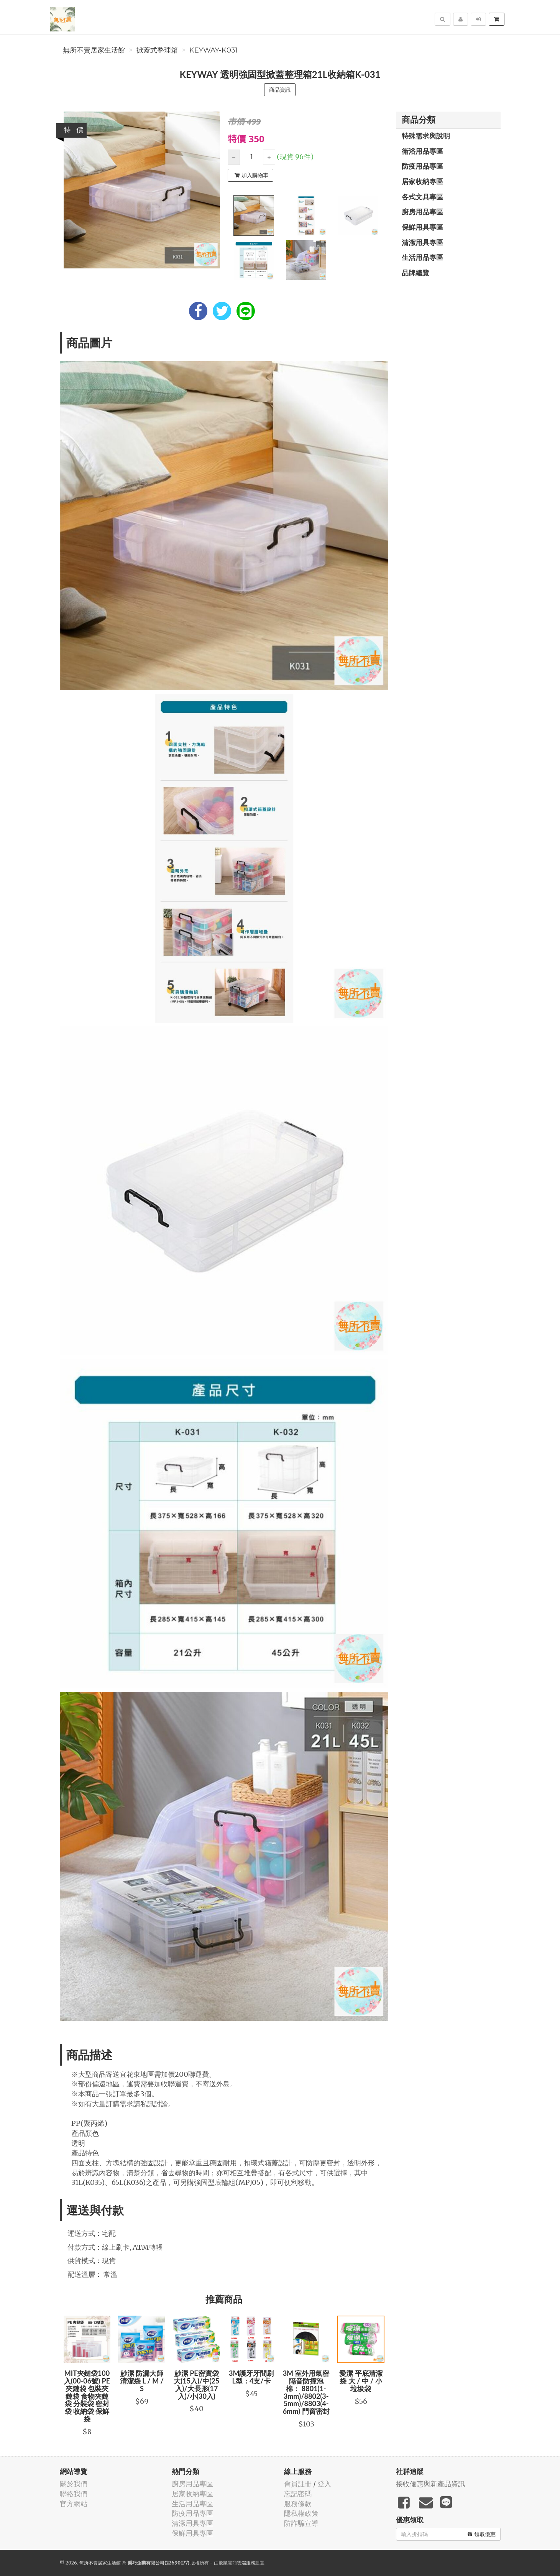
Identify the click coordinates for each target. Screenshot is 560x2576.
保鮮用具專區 (422, 227)
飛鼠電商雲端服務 (236, 2563)
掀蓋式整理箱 (157, 50)
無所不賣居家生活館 (94, 50)
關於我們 (73, 2483)
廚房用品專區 (422, 211)
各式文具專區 (422, 196)
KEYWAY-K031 (213, 50)
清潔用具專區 (422, 242)
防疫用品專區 (422, 166)
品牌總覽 (415, 272)
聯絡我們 (73, 2493)
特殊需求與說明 (426, 136)
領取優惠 (482, 2534)
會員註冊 (298, 2483)
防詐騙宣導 (301, 2523)
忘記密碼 (298, 2493)
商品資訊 (280, 89)
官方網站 (73, 2503)
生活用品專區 (422, 257)
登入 (324, 2483)
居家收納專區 (422, 181)
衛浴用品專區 (422, 151)
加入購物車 (251, 175)
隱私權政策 (301, 2513)
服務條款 (298, 2503)
